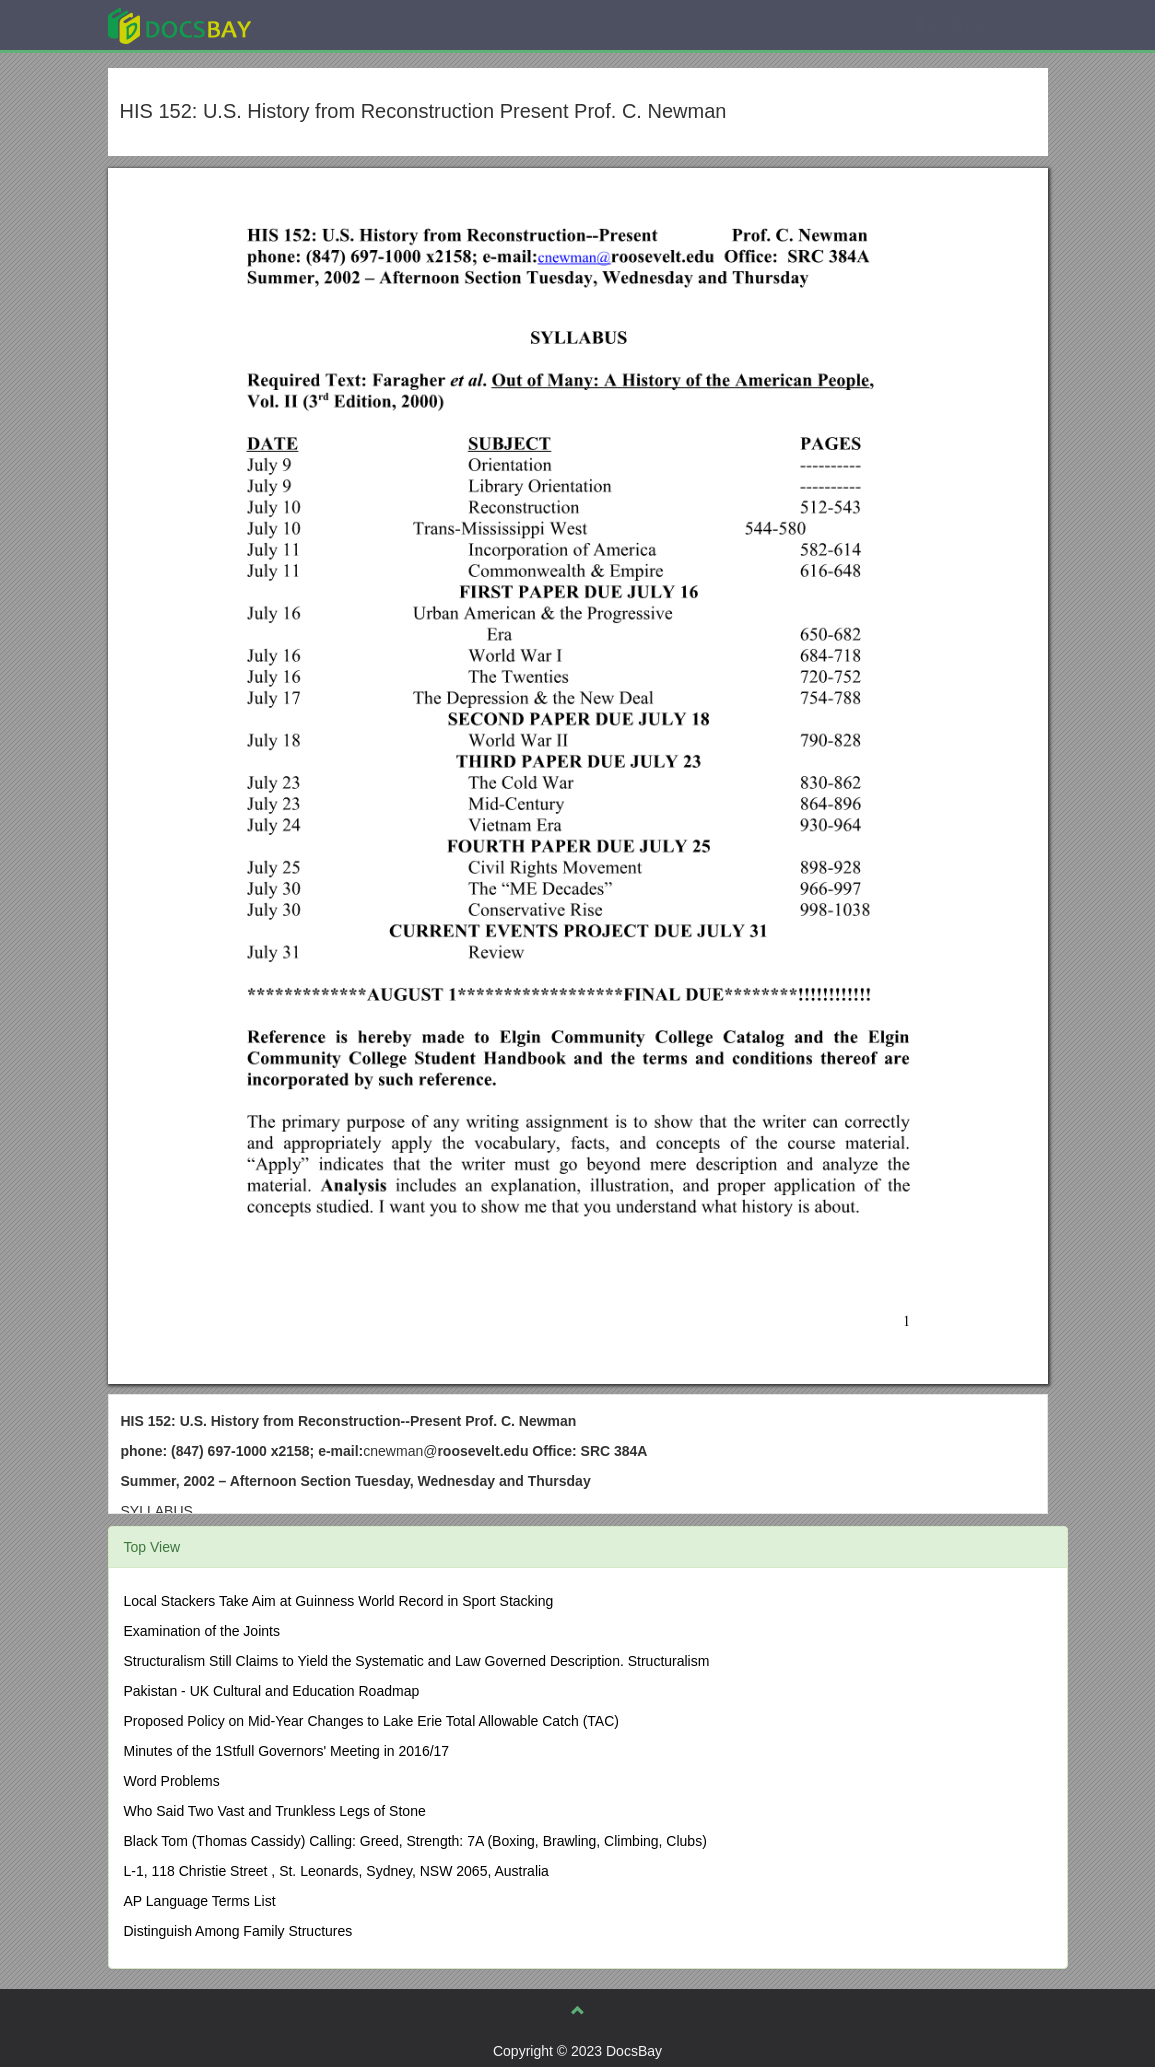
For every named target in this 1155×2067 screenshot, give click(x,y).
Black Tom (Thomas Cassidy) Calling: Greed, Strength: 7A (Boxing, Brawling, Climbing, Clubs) (415, 1841)
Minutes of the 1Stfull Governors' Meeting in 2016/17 (287, 1751)
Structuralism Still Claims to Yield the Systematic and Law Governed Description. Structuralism (417, 1661)
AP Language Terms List (200, 1901)
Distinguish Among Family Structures (238, 1931)
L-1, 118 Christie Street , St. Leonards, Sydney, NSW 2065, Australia (336, 1871)
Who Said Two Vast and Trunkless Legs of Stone (275, 1811)
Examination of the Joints (202, 1631)
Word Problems (172, 1781)
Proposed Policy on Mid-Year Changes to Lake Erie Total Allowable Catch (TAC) (371, 1721)
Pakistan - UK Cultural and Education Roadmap (272, 1691)
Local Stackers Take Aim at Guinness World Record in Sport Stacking (339, 1601)
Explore (329, 24)
